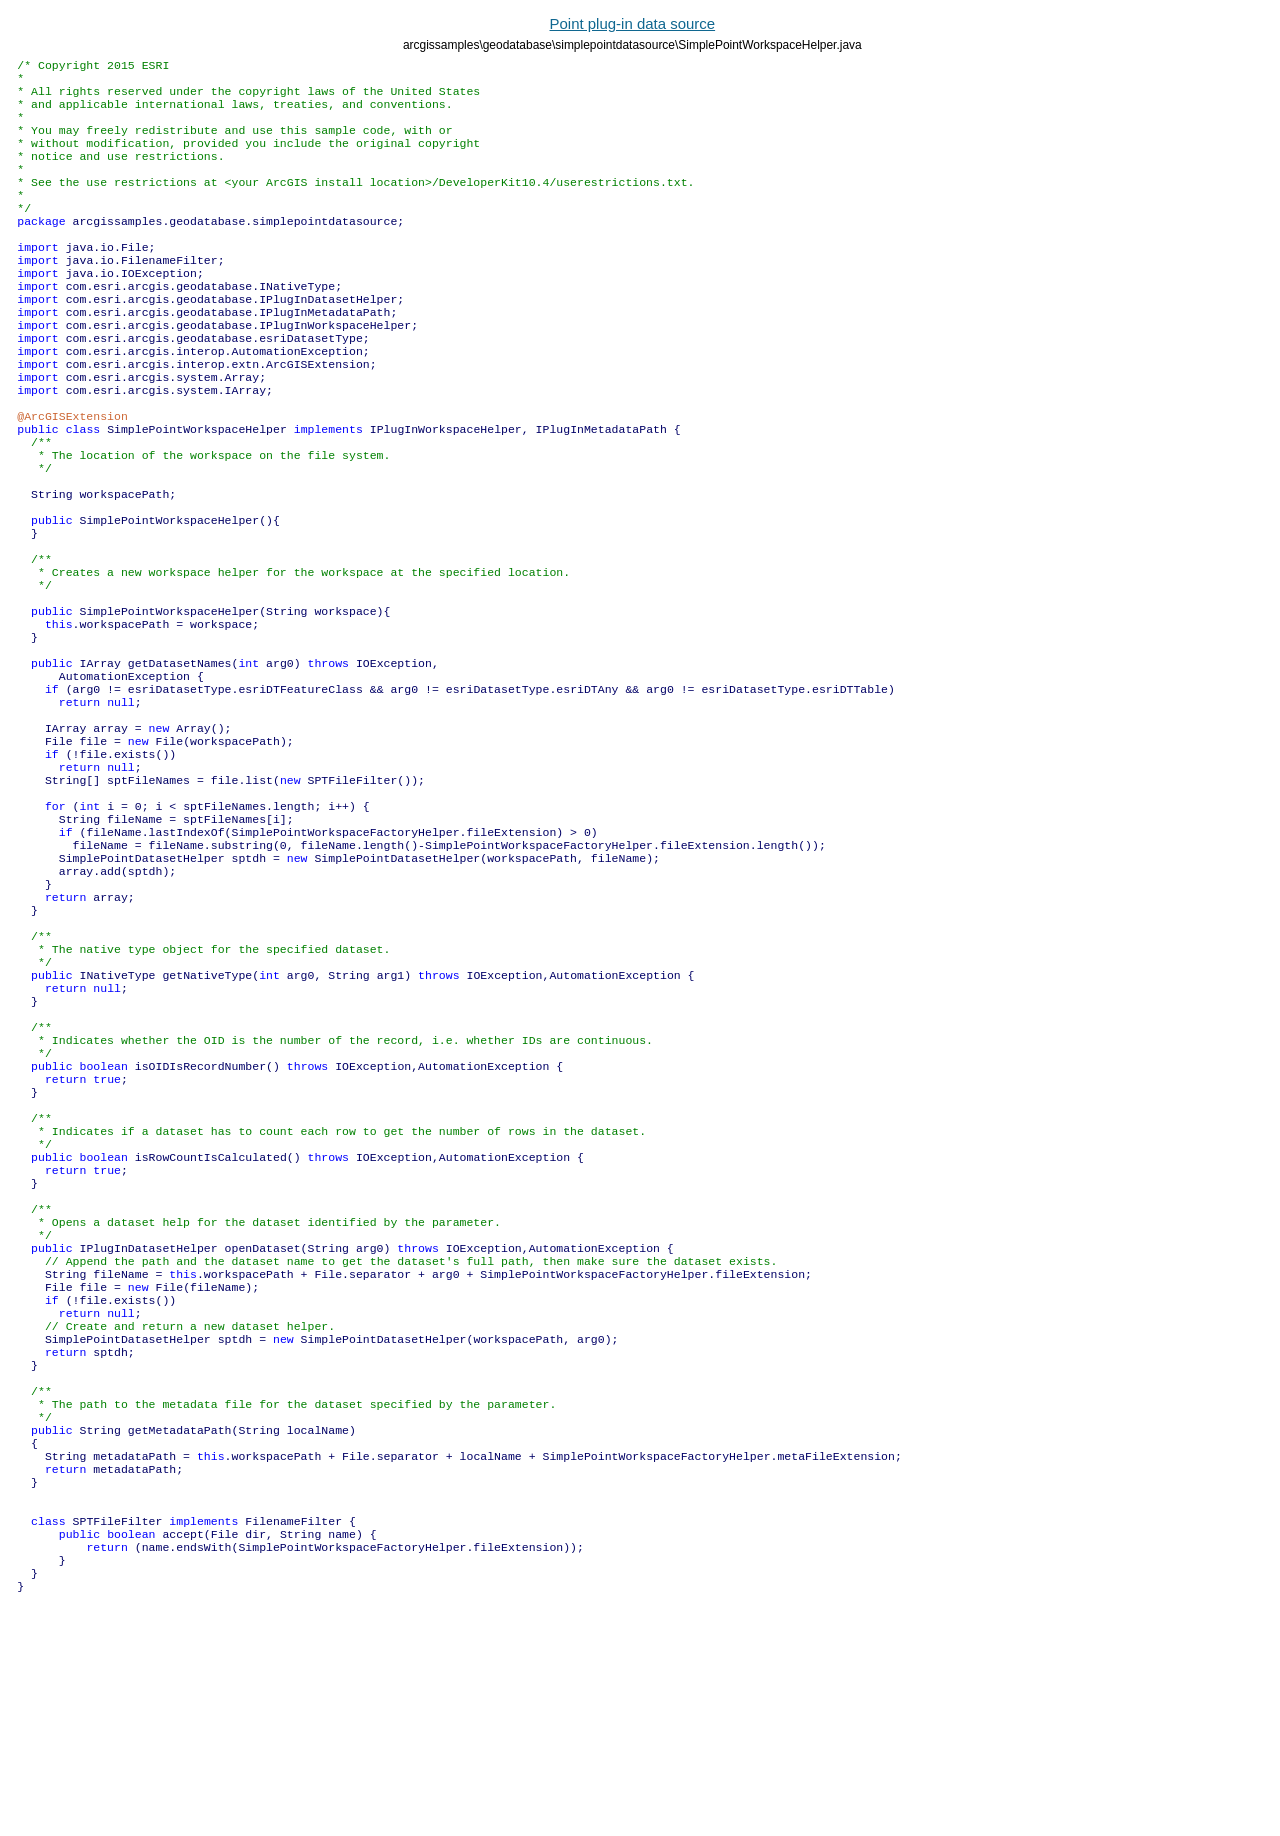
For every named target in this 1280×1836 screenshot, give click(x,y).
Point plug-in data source (633, 23)
